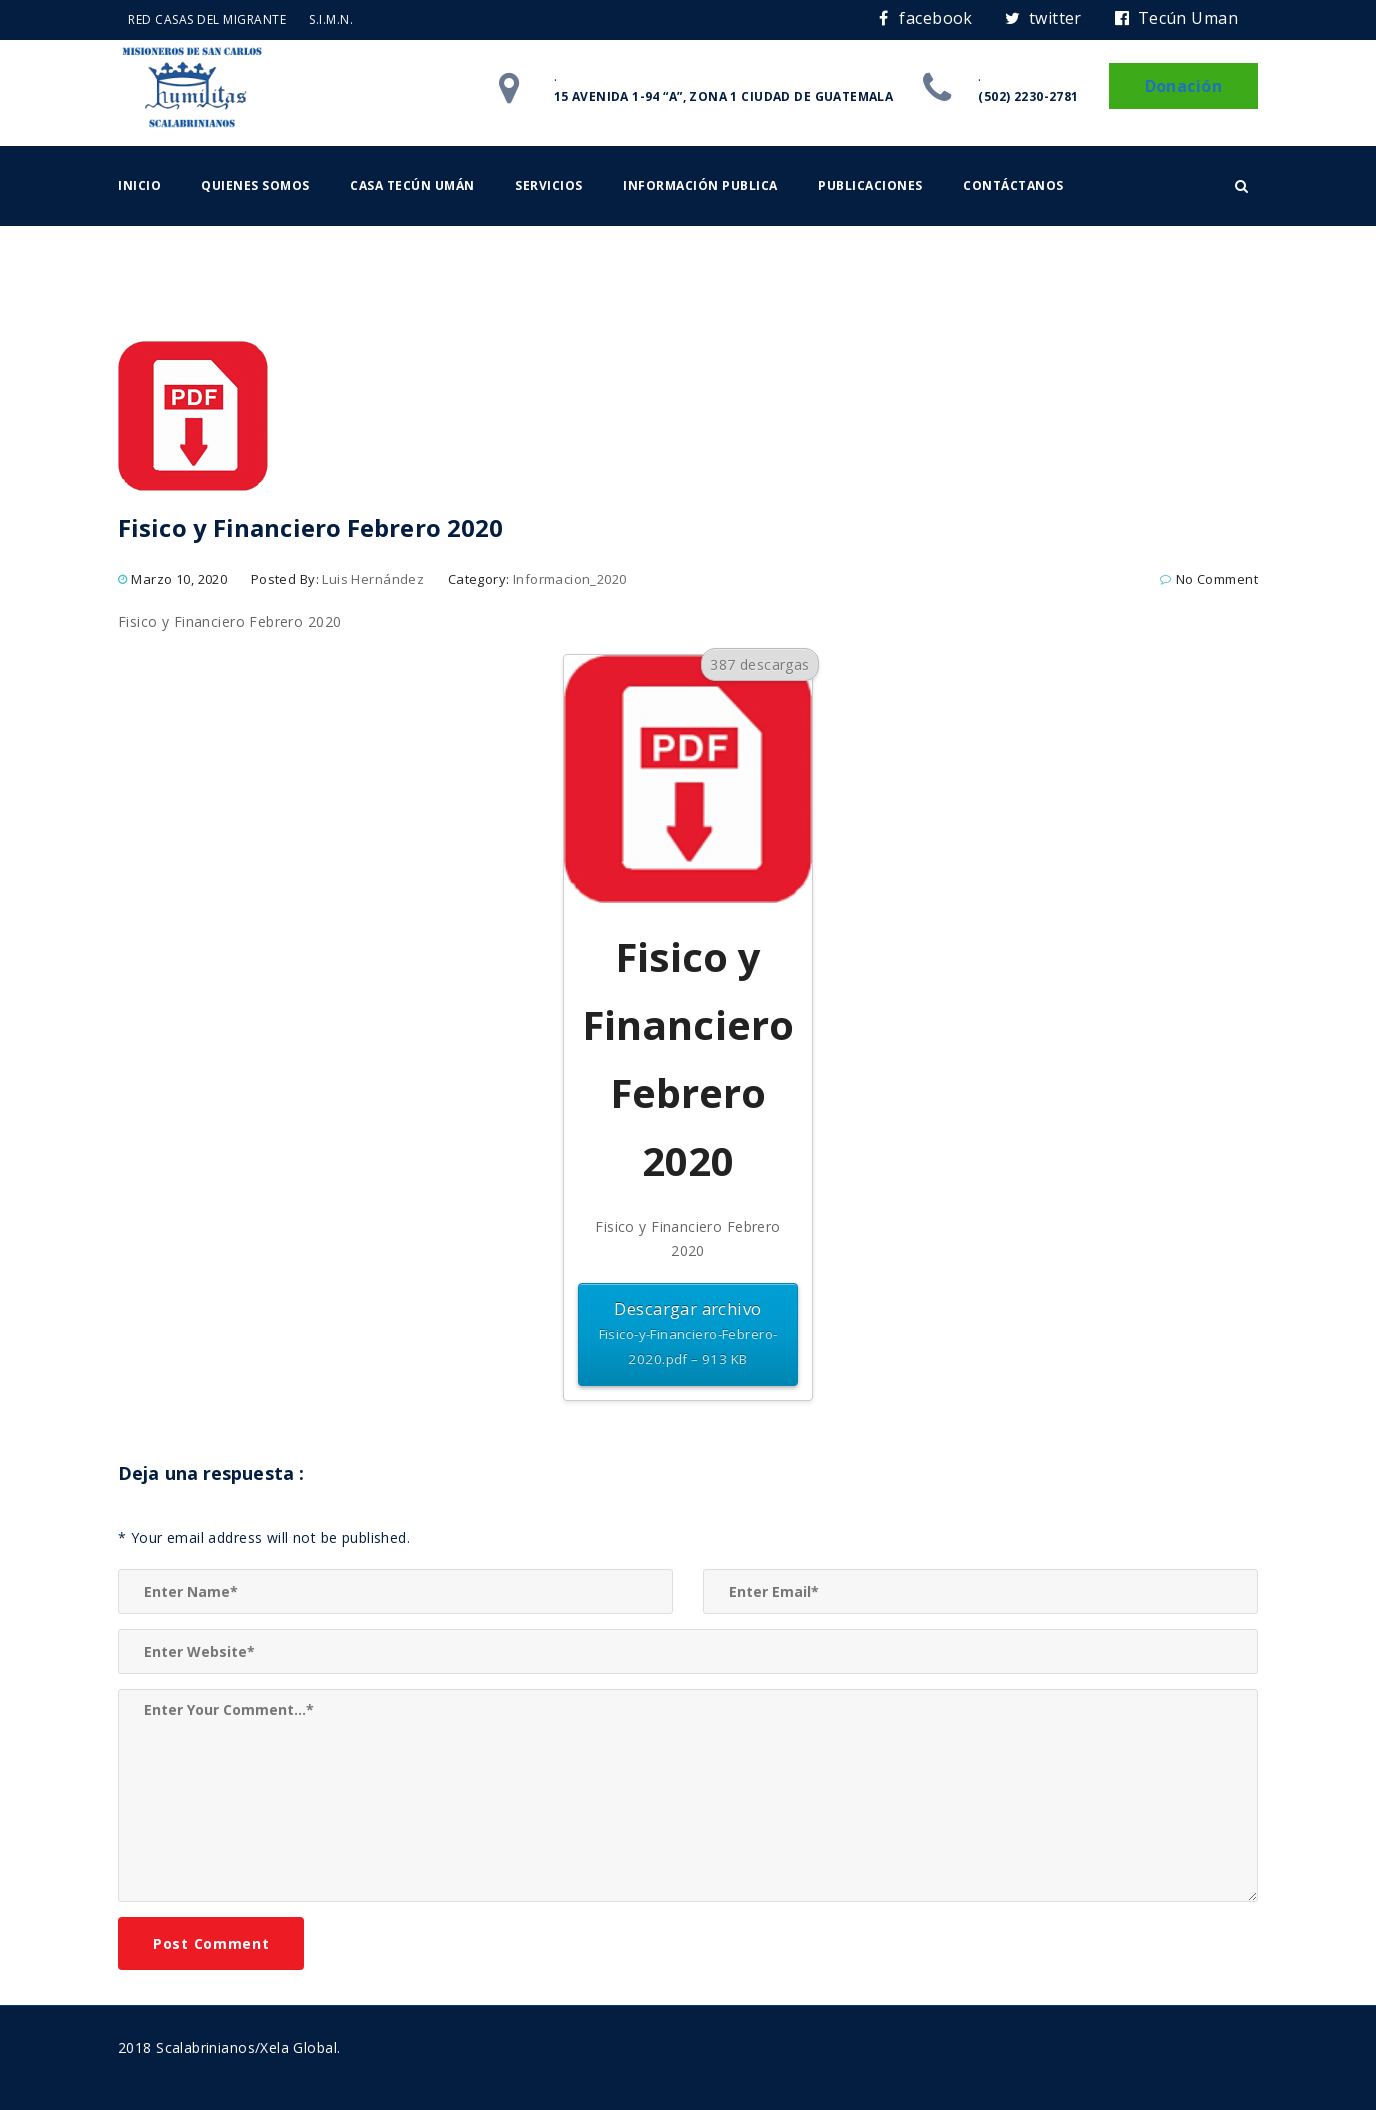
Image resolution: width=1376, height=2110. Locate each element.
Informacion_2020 (570, 579)
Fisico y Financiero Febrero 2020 (229, 621)
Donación (1183, 86)
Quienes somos (255, 185)
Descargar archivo (688, 1334)
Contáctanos (1013, 185)
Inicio (139, 185)
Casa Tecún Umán (412, 185)
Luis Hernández (373, 579)
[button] (1241, 186)
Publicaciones (870, 185)
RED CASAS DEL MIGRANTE (207, 19)
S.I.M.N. (331, 19)
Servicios (549, 185)
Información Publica (700, 185)
